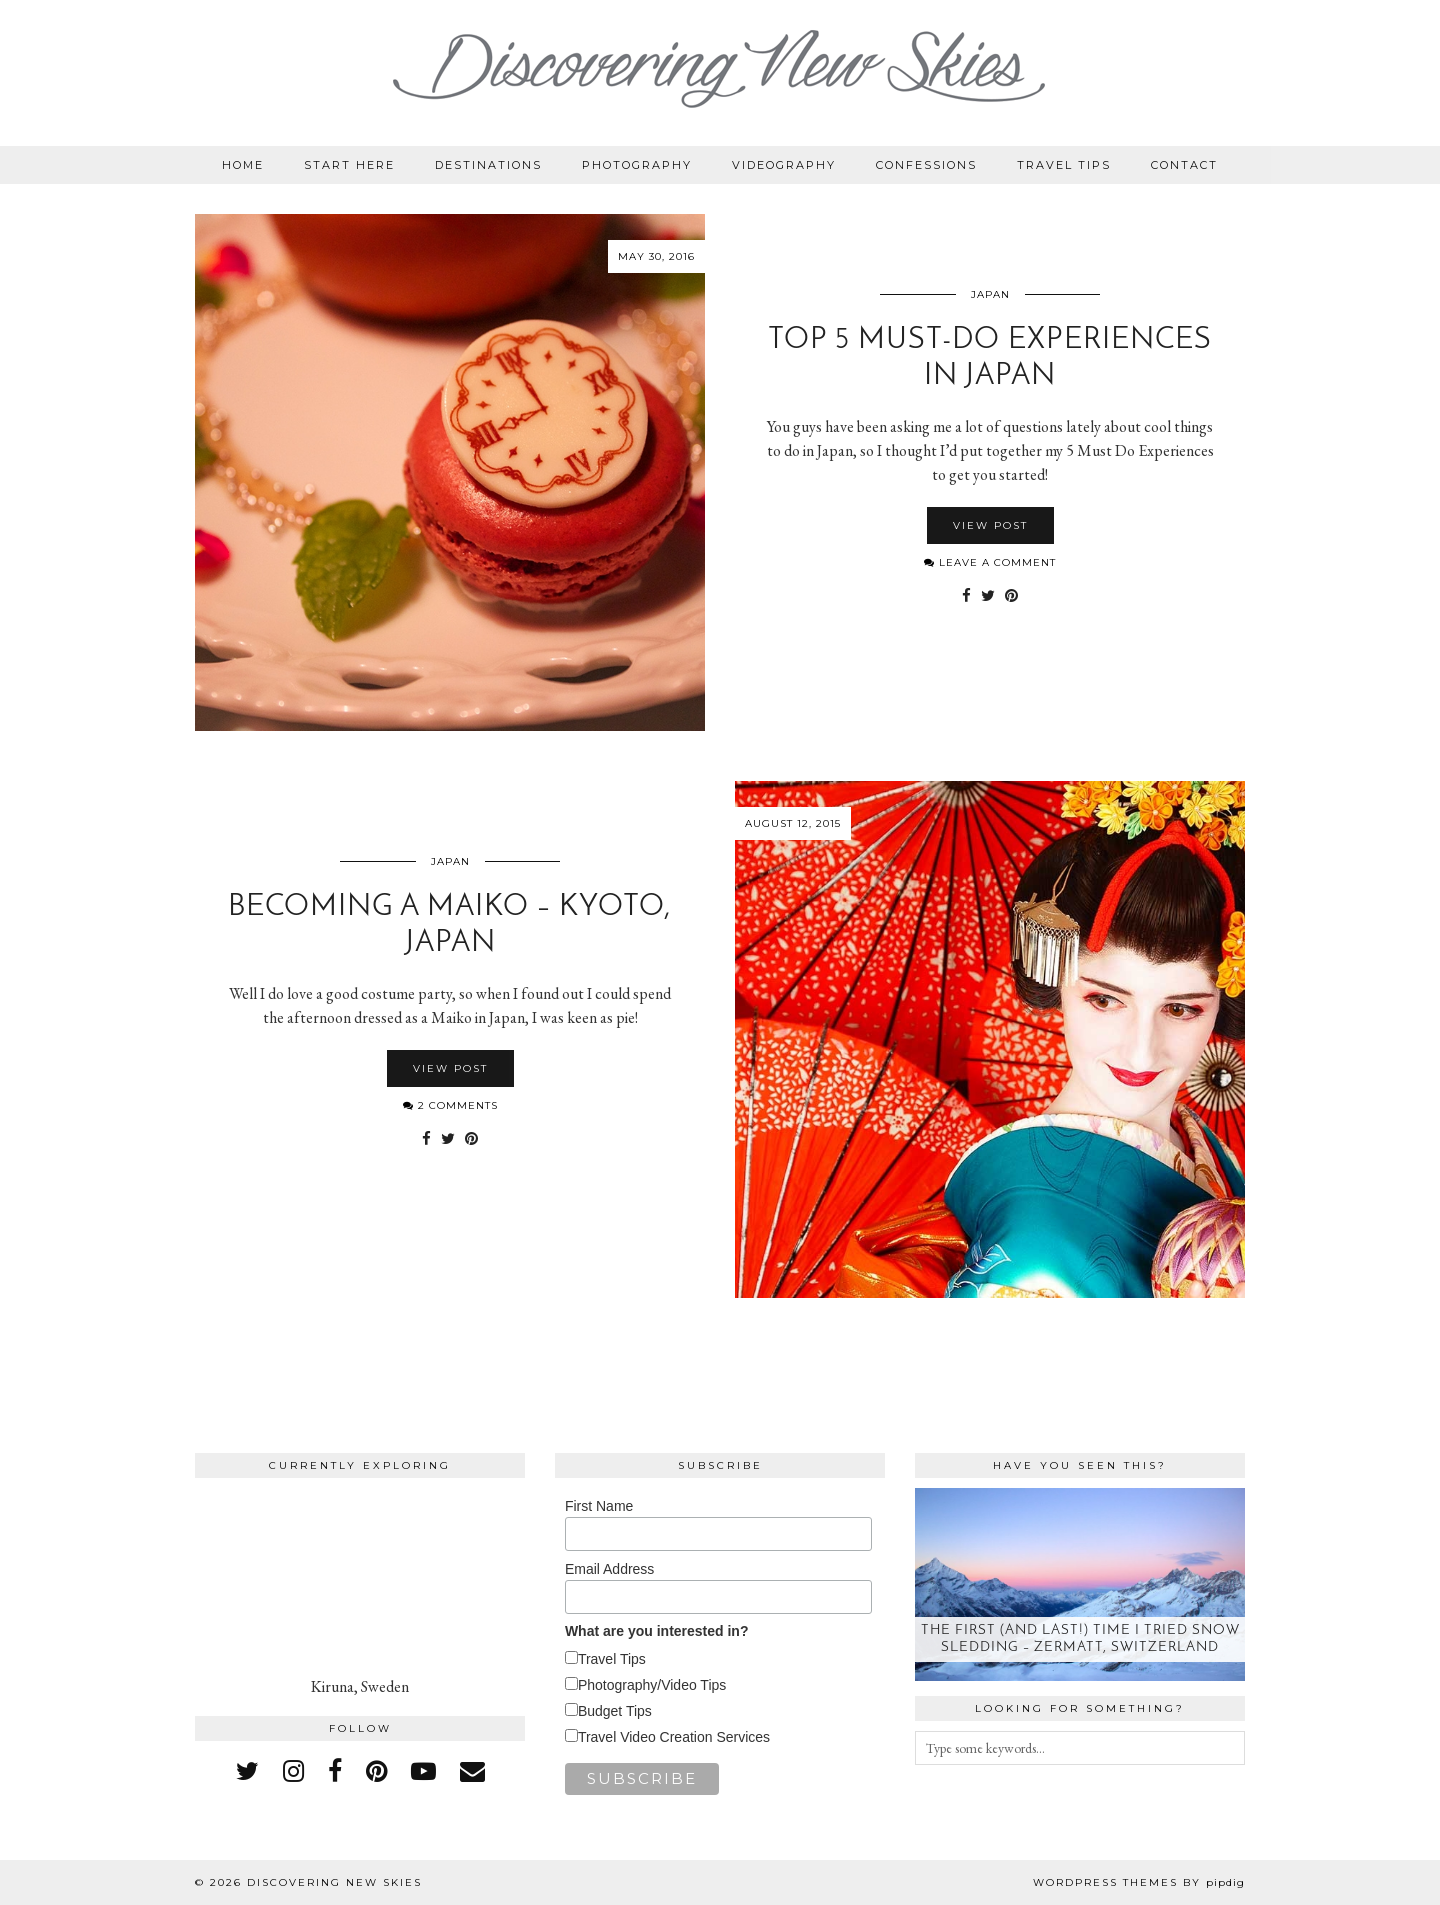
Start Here (349, 165)
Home (243, 165)
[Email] (472, 1771)
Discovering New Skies (334, 1882)
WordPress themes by (1139, 1882)
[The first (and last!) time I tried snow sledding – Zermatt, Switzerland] (1080, 1584)
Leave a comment (990, 562)
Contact (1184, 165)
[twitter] (247, 1771)
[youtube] (423, 1771)
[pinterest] (376, 1771)
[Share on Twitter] (988, 596)
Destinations (488, 165)
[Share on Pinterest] (1011, 596)
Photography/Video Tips (652, 1685)
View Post (990, 525)
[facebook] (335, 1771)
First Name (599, 1506)
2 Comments (450, 1105)
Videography (784, 165)
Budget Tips (615, 1711)
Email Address (609, 1569)
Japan (990, 294)
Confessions (926, 165)
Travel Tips (1064, 165)
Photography (637, 165)
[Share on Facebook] (966, 596)
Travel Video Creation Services (674, 1737)
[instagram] (293, 1771)
